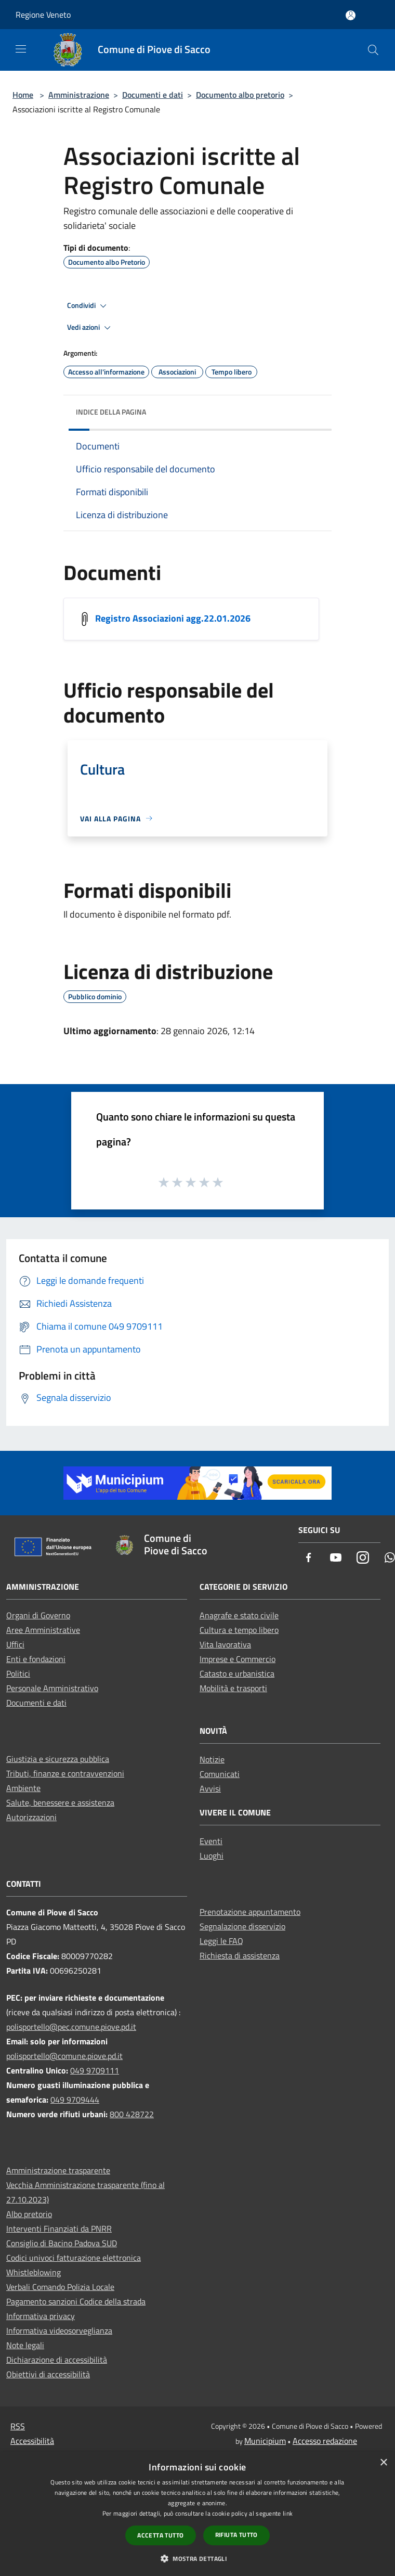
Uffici (15, 1644)
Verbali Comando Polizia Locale (60, 2287)
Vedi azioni (90, 327)
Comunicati (220, 1774)
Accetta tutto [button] (160, 2535)
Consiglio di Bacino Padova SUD (61, 2243)
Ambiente (23, 1788)
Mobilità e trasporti (233, 1688)
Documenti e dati (152, 94)
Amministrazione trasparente (58, 2170)
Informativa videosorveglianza (59, 2330)
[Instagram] (362, 1558)
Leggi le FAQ (221, 1941)
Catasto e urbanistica (237, 1673)
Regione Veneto (43, 14)
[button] (197, 2558)
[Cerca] (373, 50)
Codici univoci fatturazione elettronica (73, 2257)
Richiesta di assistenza (240, 1955)
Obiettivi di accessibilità (48, 2374)
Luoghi (211, 1855)
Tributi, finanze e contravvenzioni (65, 1773)
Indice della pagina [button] (111, 411)
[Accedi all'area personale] (350, 15)
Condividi (88, 306)
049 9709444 (74, 2099)
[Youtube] (335, 1558)
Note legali (25, 2345)
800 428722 (132, 2114)
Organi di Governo (38, 1615)
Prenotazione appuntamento (250, 1911)
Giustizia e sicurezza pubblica (57, 1759)
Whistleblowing (33, 2272)
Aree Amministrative (43, 1630)
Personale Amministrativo (52, 1688)
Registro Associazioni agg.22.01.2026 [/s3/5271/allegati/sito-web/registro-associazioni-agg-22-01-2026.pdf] (173, 618)
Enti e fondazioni (35, 1659)
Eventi (211, 1841)
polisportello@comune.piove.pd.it (64, 2056)
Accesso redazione (325, 2441)
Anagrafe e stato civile (239, 1615)
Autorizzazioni (31, 1817)
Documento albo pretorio (240, 94)
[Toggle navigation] (21, 49)
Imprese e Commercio (237, 1659)
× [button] (383, 2463)
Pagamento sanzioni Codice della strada (76, 2301)
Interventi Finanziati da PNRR (59, 2228)
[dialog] (197, 2514)
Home (22, 94)
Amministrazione (78, 94)
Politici (18, 1673)
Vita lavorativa (225, 1644)
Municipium (265, 2441)
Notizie (212, 1759)
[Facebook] (308, 1558)
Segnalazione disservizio (242, 1926)
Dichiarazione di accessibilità (56, 2359)
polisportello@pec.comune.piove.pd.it (71, 2026)
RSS (17, 2426)
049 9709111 (94, 2070)
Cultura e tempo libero (239, 1630)
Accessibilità (32, 2441)
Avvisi (210, 1788)
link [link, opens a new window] (288, 2513)
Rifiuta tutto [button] (236, 2535)
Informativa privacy (40, 2316)
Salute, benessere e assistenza (60, 1802)
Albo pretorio (29, 2214)
